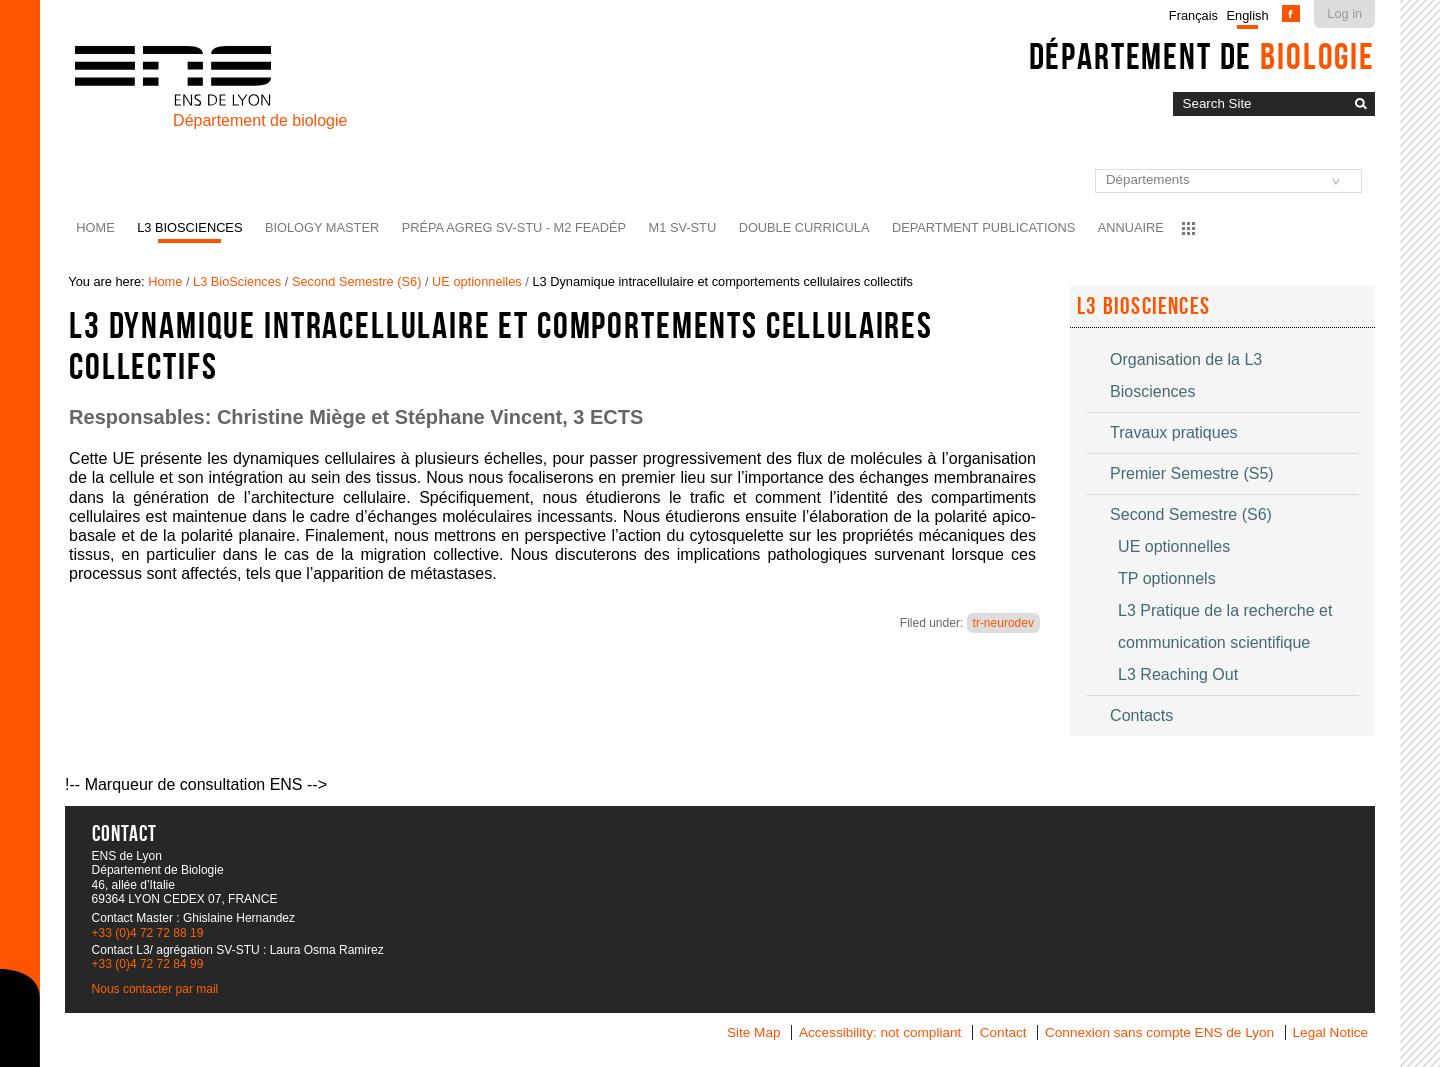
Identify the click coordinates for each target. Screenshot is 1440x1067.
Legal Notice (1331, 1032)
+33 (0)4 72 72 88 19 (148, 933)
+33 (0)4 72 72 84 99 (148, 964)
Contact (1003, 1032)
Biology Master (322, 227)
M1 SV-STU (683, 227)
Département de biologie (260, 120)
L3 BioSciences (189, 227)
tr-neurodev (1003, 623)
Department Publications (983, 227)
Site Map (754, 1032)
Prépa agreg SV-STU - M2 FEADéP (514, 227)
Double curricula (804, 227)
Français (1193, 15)
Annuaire (1131, 227)
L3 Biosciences (1143, 306)
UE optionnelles (477, 281)
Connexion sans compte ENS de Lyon (1159, 1032)
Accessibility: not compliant (880, 1032)
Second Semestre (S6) (356, 281)
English (1248, 15)
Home (95, 227)
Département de (1202, 56)
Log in (1344, 13)
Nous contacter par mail (155, 989)
